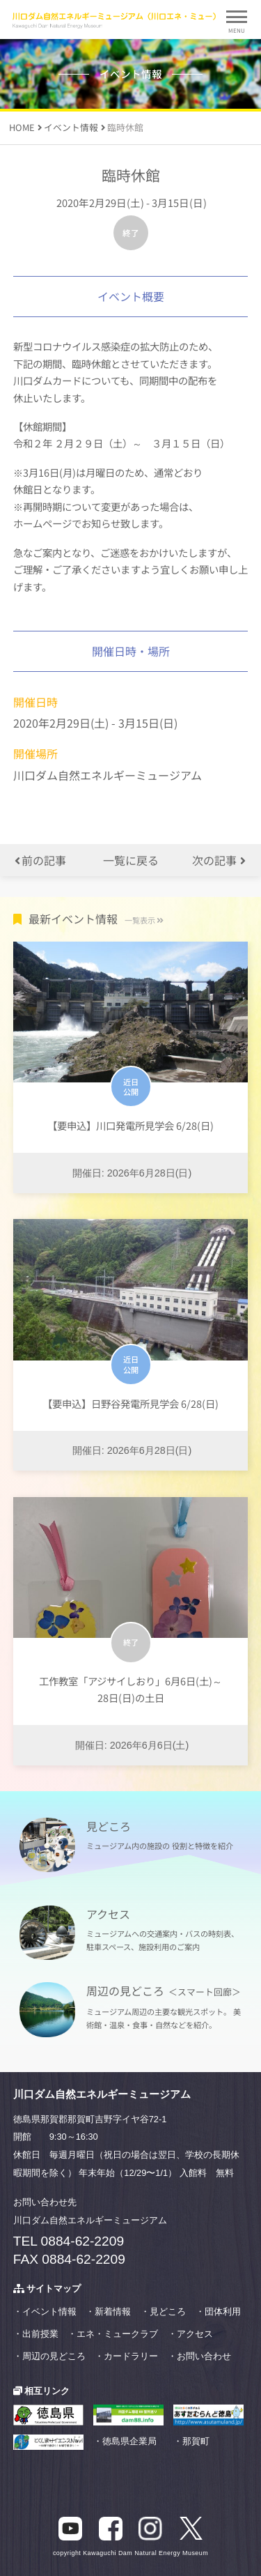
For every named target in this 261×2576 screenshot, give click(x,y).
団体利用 (223, 2311)
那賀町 (195, 2441)
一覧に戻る (131, 860)
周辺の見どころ (54, 2356)
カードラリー (131, 2356)
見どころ (168, 2311)
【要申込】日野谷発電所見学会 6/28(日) (130, 1403)
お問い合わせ (204, 2356)
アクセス (195, 2334)
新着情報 (113, 2311)
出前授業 (40, 2334)
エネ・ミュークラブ (117, 2334)
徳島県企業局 (129, 2441)
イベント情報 (49, 2311)
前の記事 (40, 860)
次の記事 (219, 860)
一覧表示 (144, 920)
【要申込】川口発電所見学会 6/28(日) (130, 1125)
